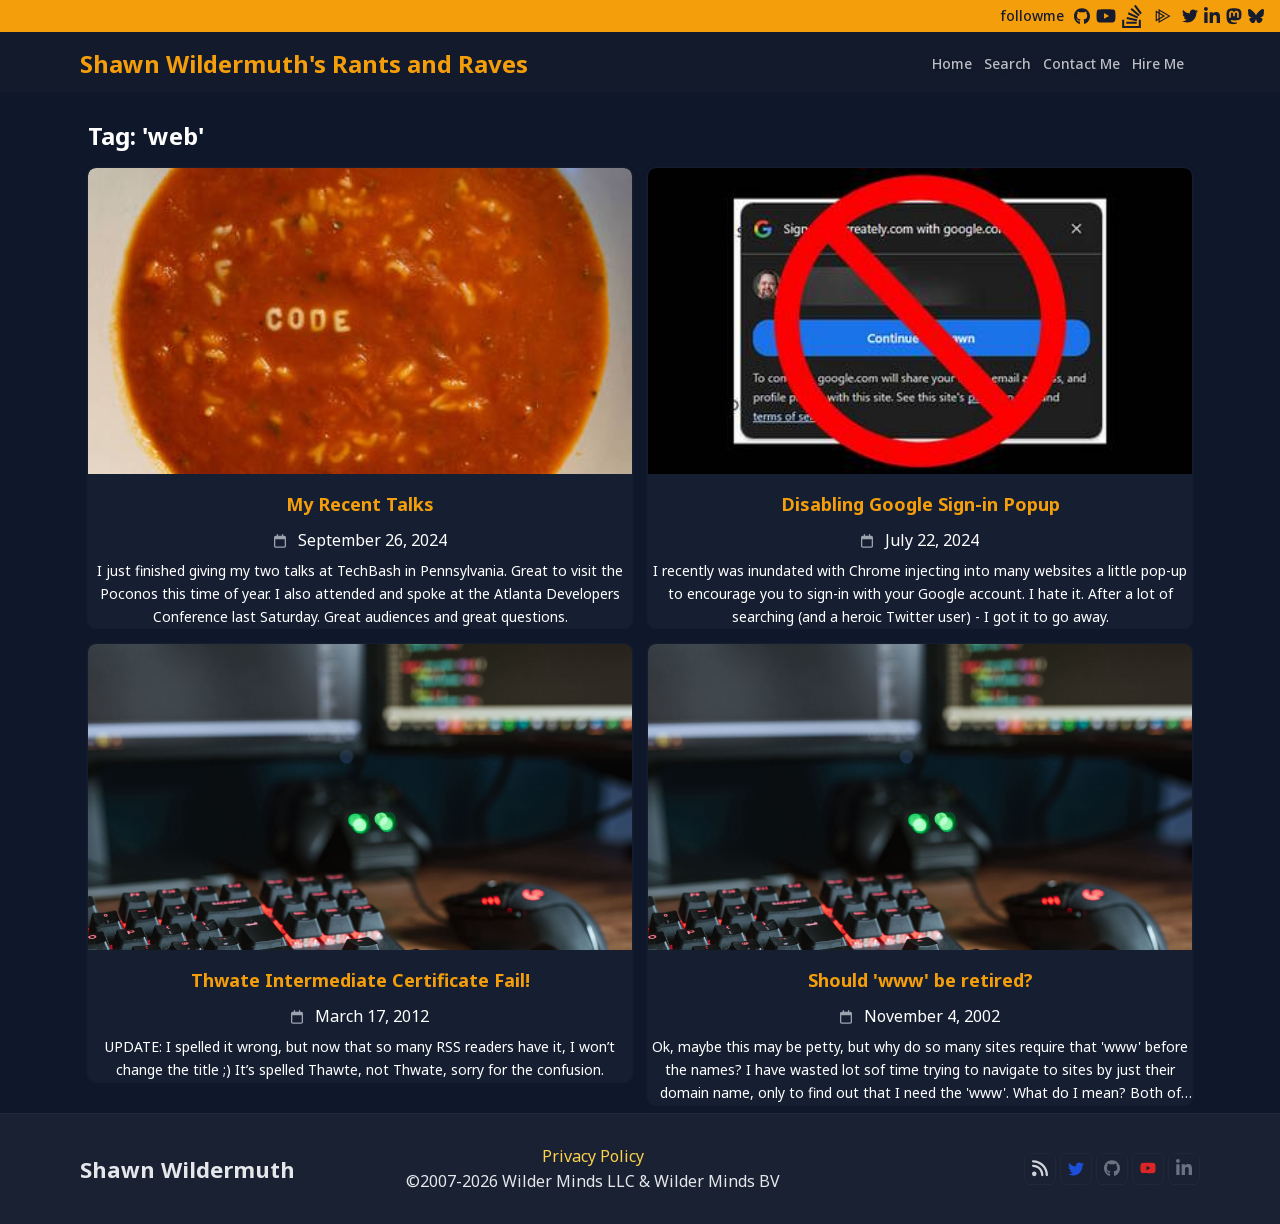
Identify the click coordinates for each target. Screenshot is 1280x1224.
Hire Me (1158, 63)
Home (952, 63)
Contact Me (1081, 63)
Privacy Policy (593, 1156)
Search (1007, 63)
